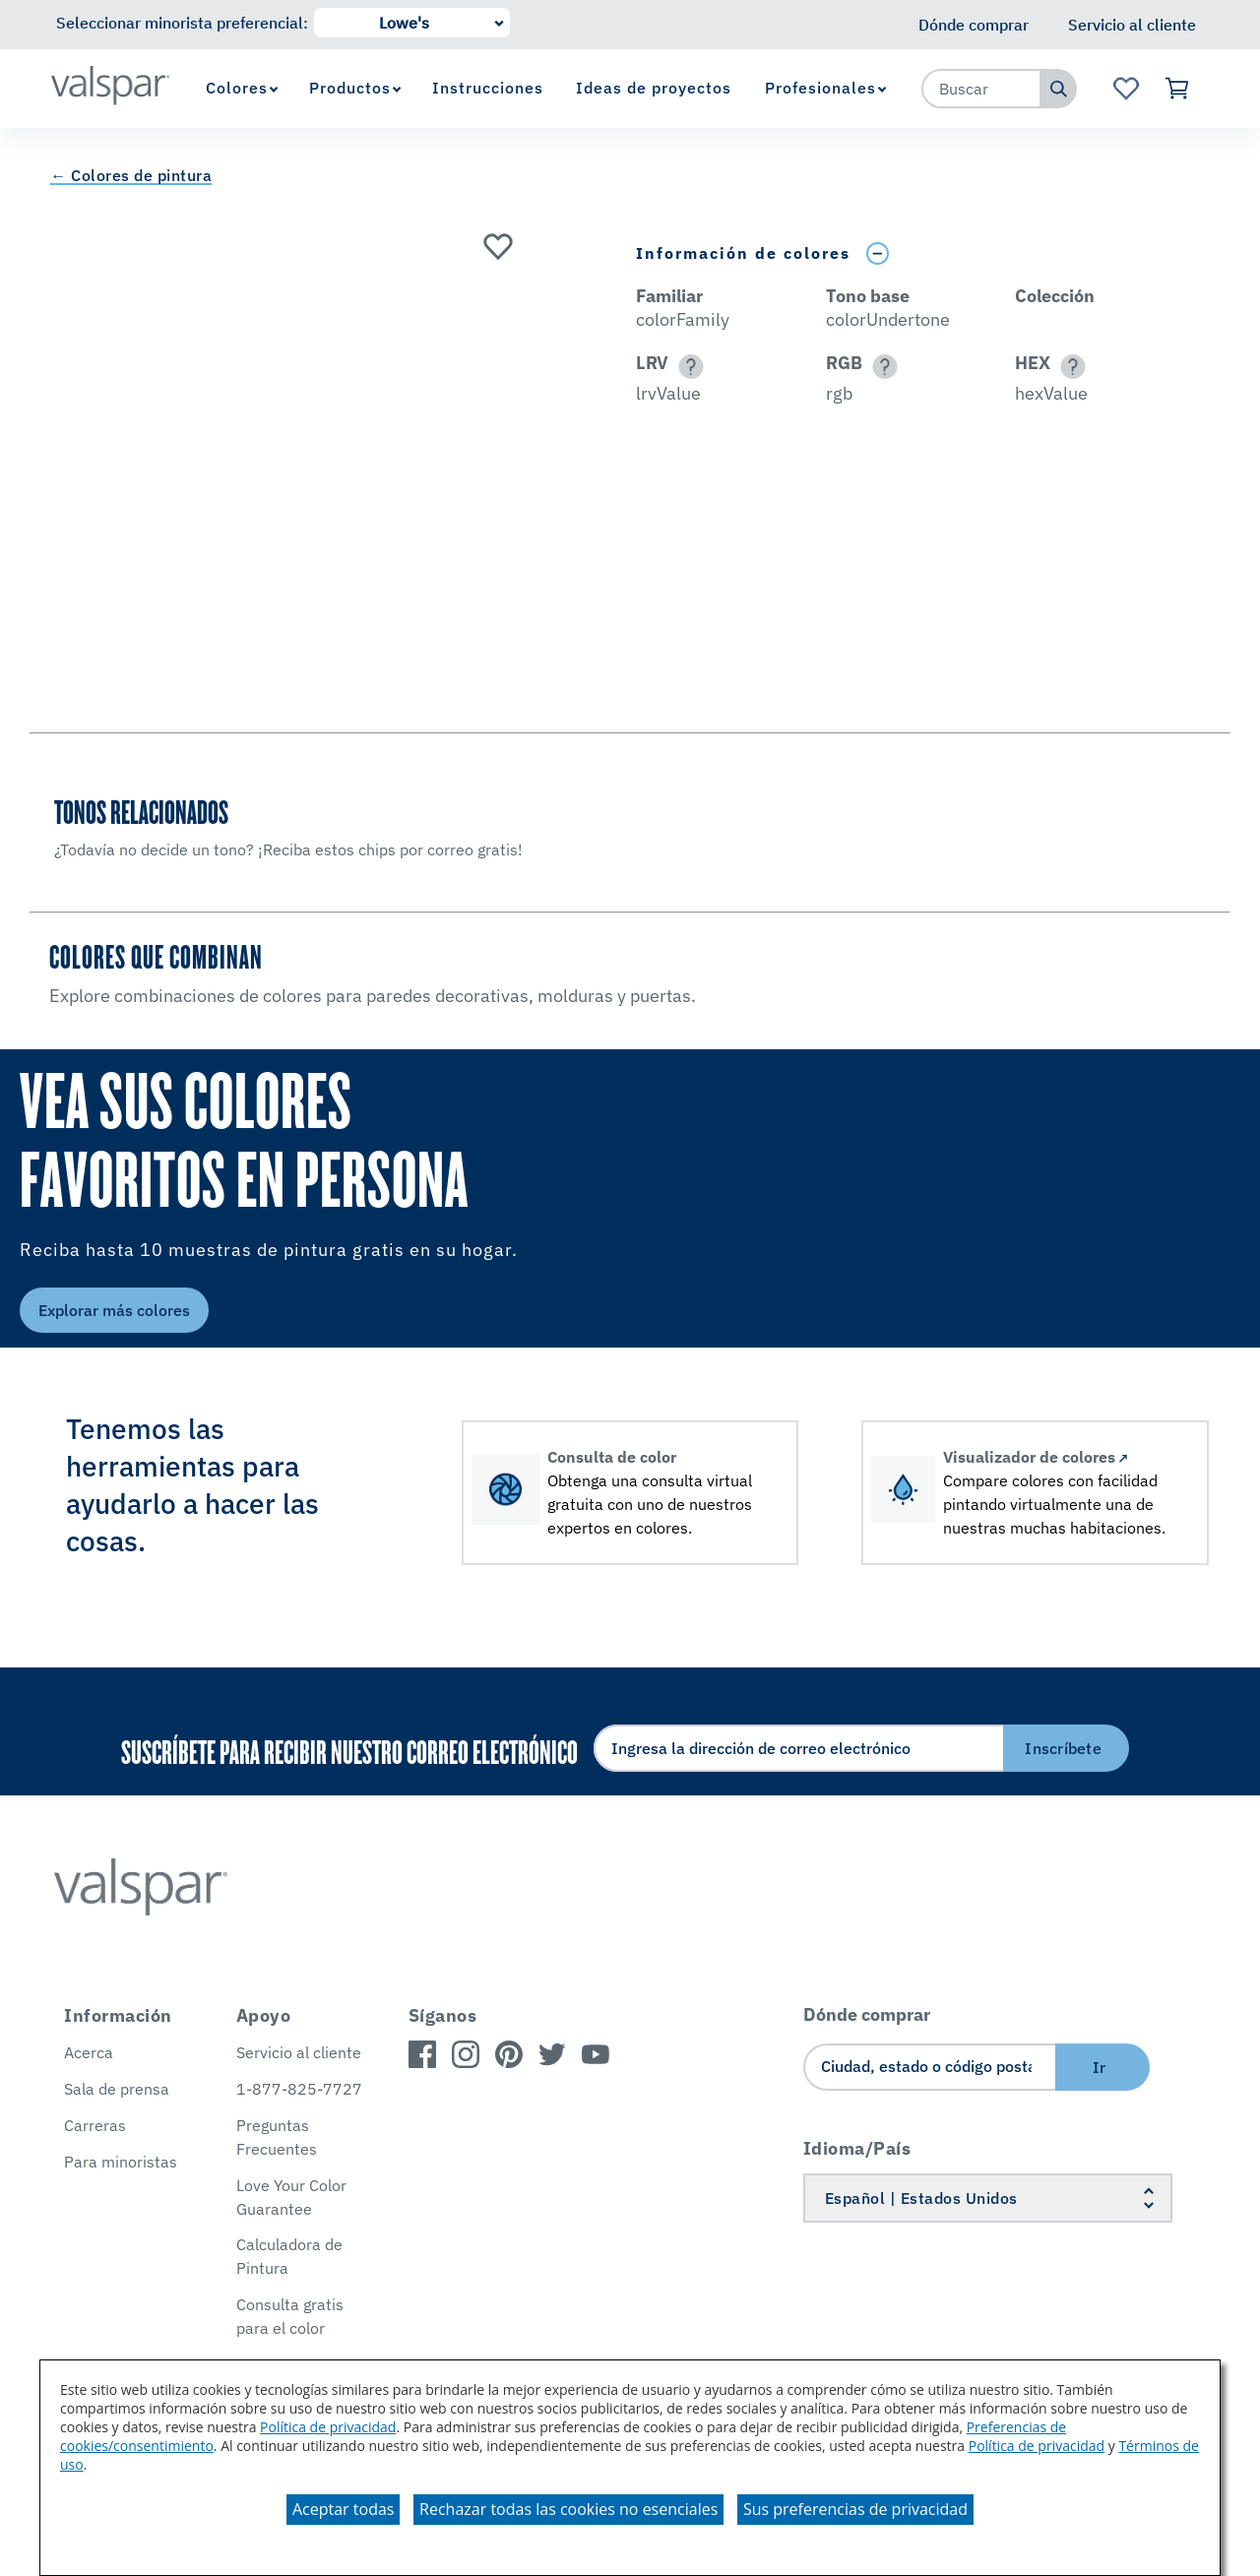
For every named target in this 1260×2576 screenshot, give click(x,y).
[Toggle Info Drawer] (877, 253)
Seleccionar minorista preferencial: (182, 22)
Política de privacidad (328, 2427)
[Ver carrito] (1178, 88)
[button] (687, 366)
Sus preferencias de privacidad (855, 2509)
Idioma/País (857, 2148)
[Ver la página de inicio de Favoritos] (1125, 88)
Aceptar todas (343, 2509)
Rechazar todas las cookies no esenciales (568, 2509)
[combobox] (981, 88)
